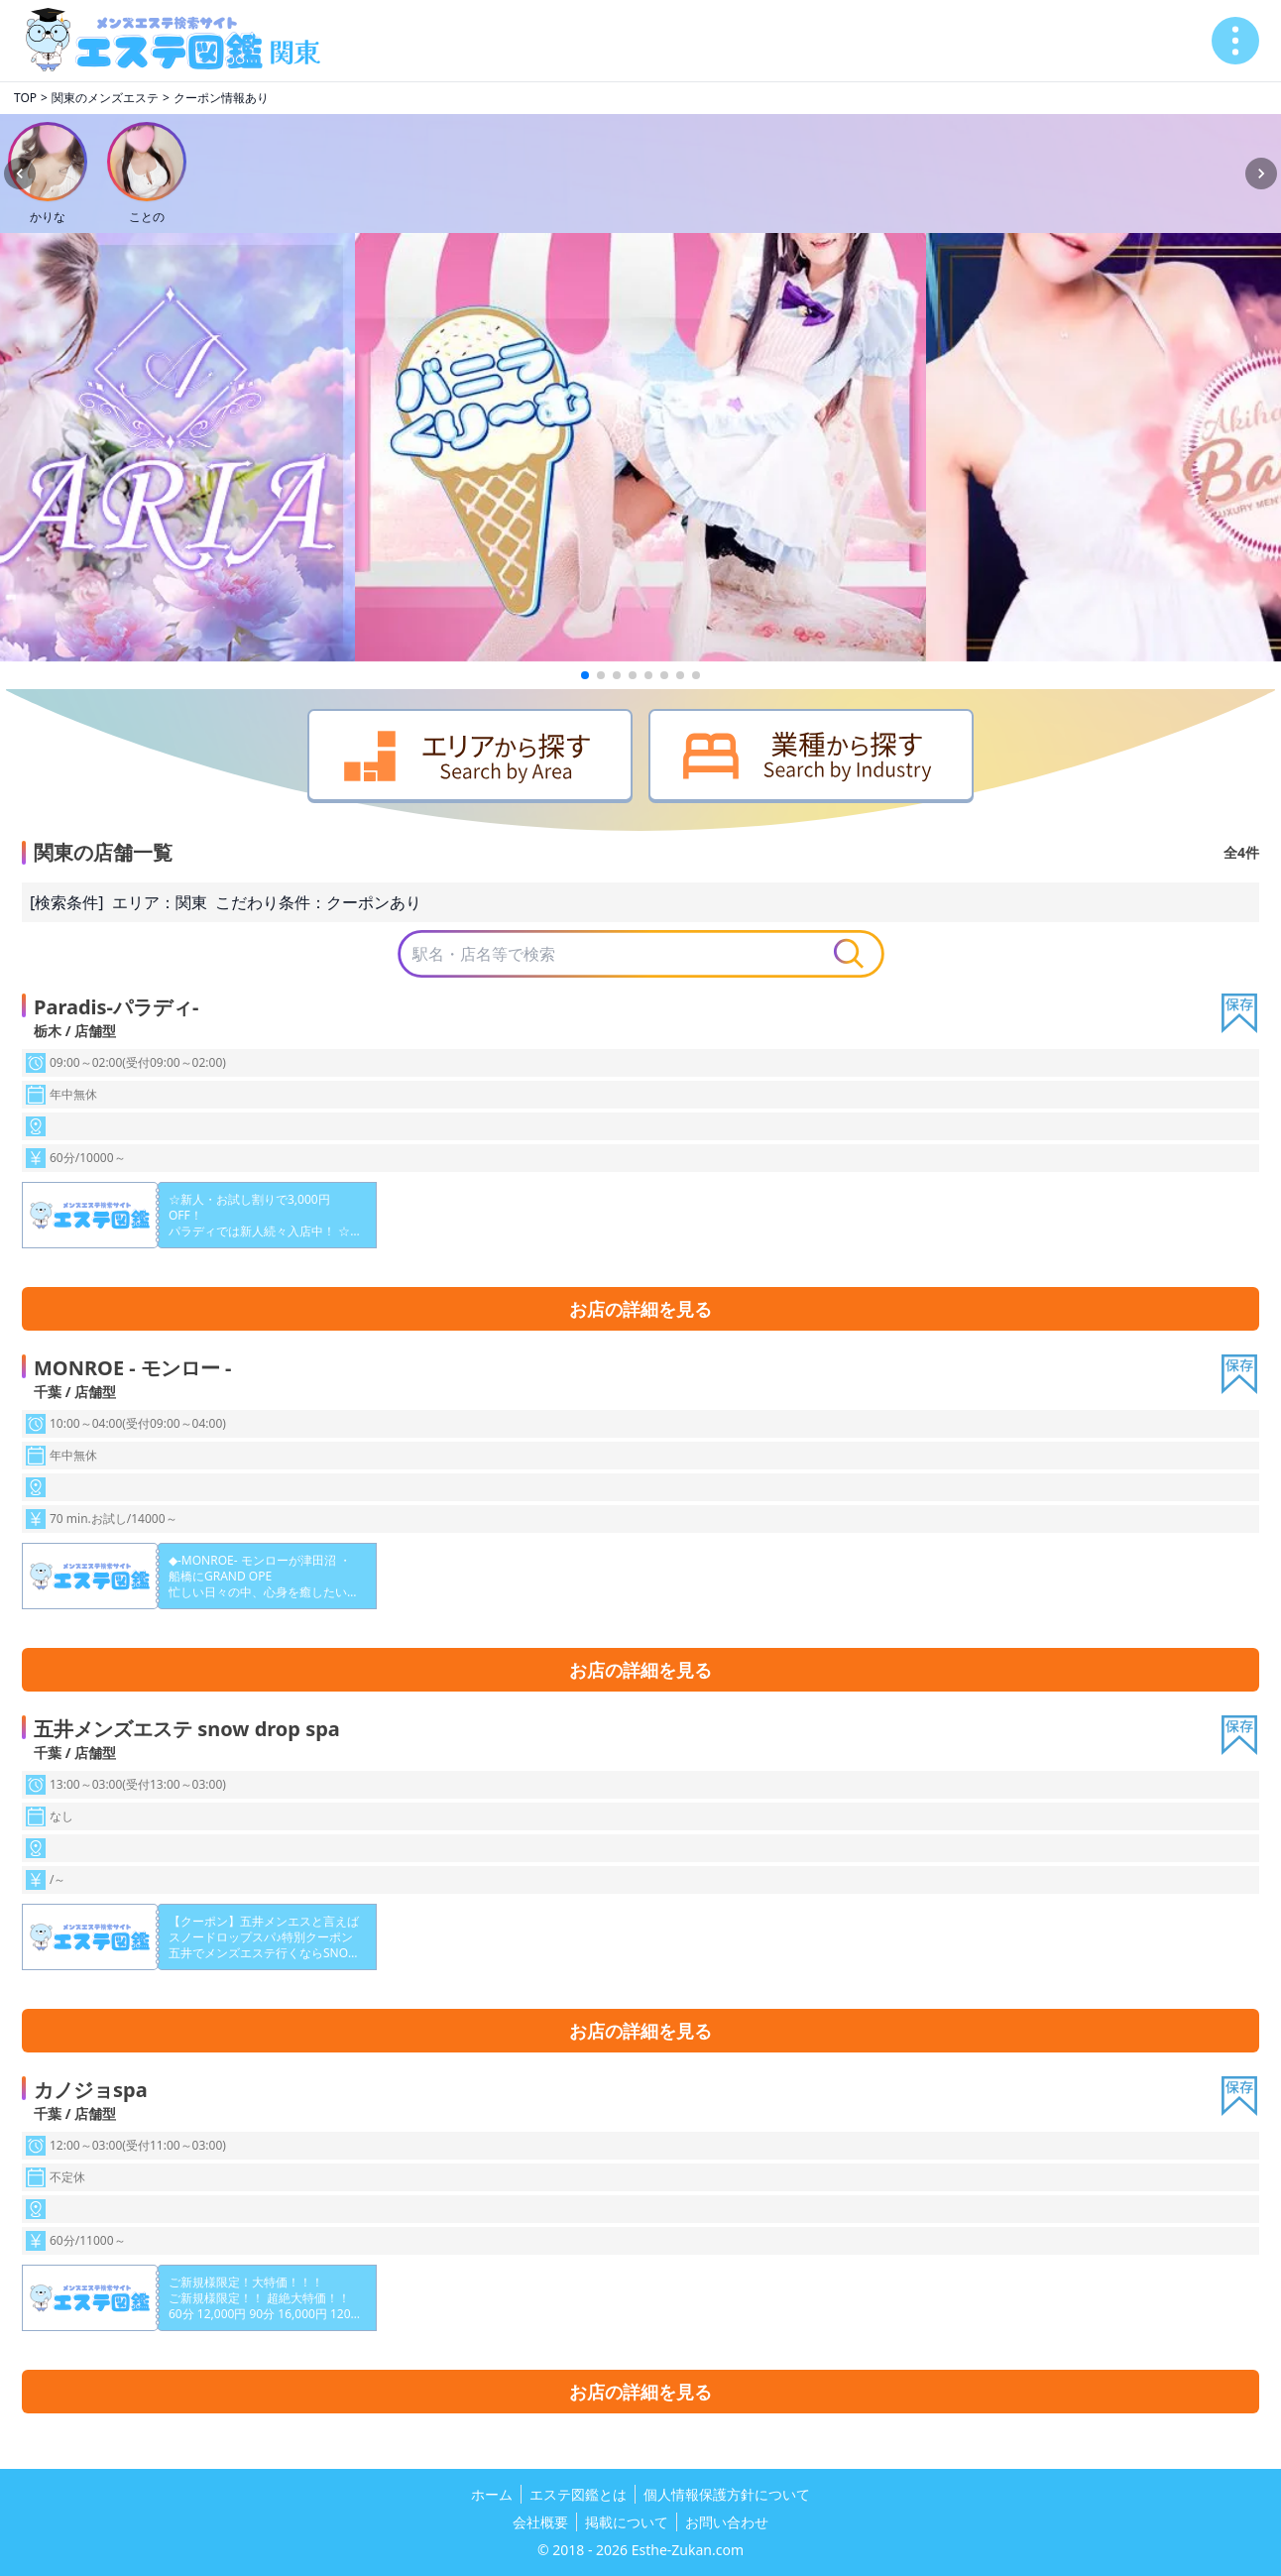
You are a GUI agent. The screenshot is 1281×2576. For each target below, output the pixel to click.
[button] (585, 675)
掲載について (626, 2522)
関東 (191, 902)
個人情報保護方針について (726, 2494)
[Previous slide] (20, 173)
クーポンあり (373, 902)
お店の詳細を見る (640, 1309)
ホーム (492, 2494)
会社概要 (540, 2522)
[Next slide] (1261, 173)
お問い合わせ (726, 2522)
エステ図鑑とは (578, 2494)
